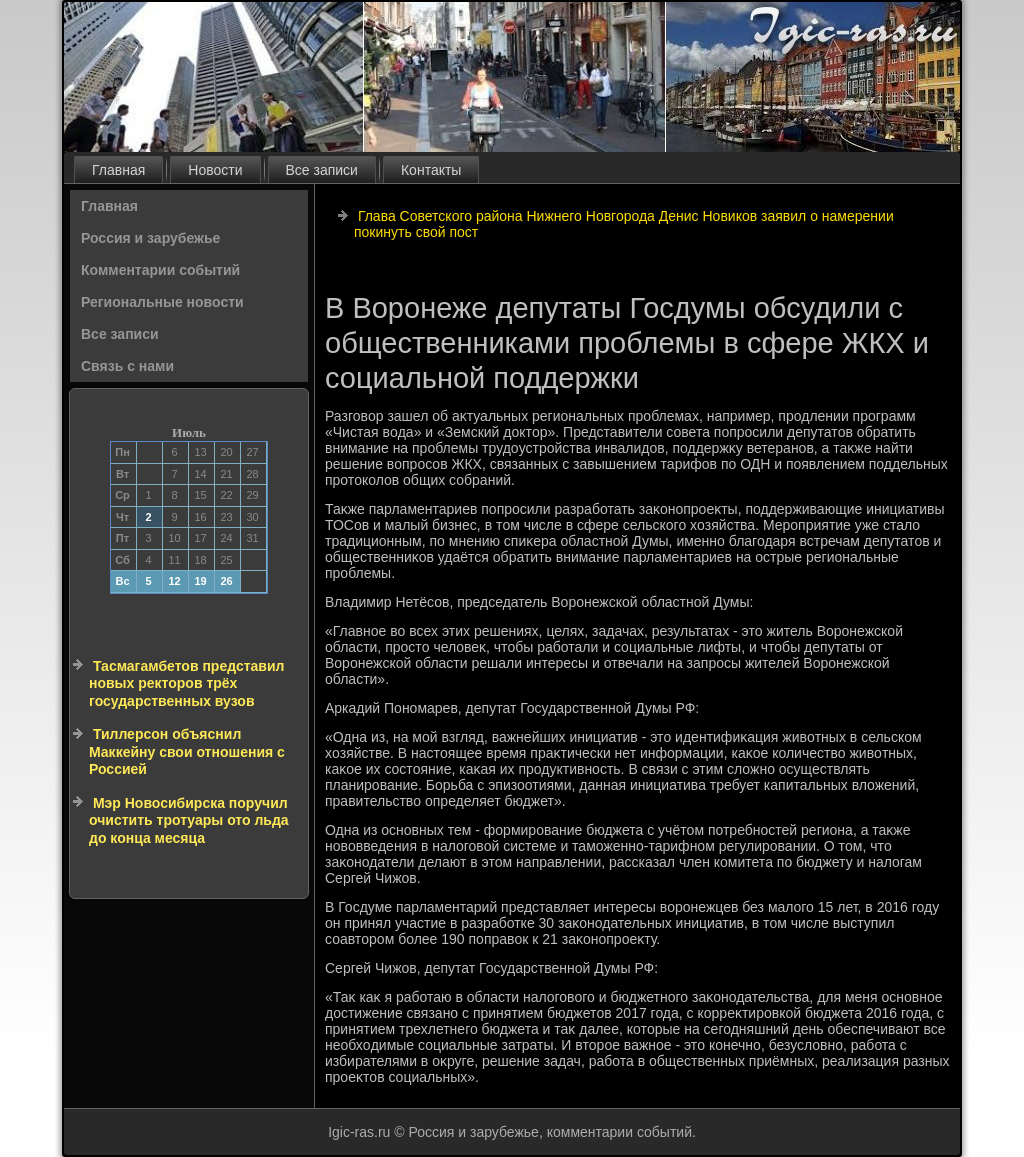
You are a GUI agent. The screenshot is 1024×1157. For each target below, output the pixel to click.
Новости (215, 170)
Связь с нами (127, 366)
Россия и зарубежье (150, 238)
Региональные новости (162, 302)
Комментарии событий (160, 270)
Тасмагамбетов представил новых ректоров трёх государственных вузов (186, 683)
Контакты (431, 170)
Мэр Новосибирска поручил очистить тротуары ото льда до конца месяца (189, 820)
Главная (118, 170)
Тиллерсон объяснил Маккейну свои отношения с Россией (187, 751)
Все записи (322, 170)
